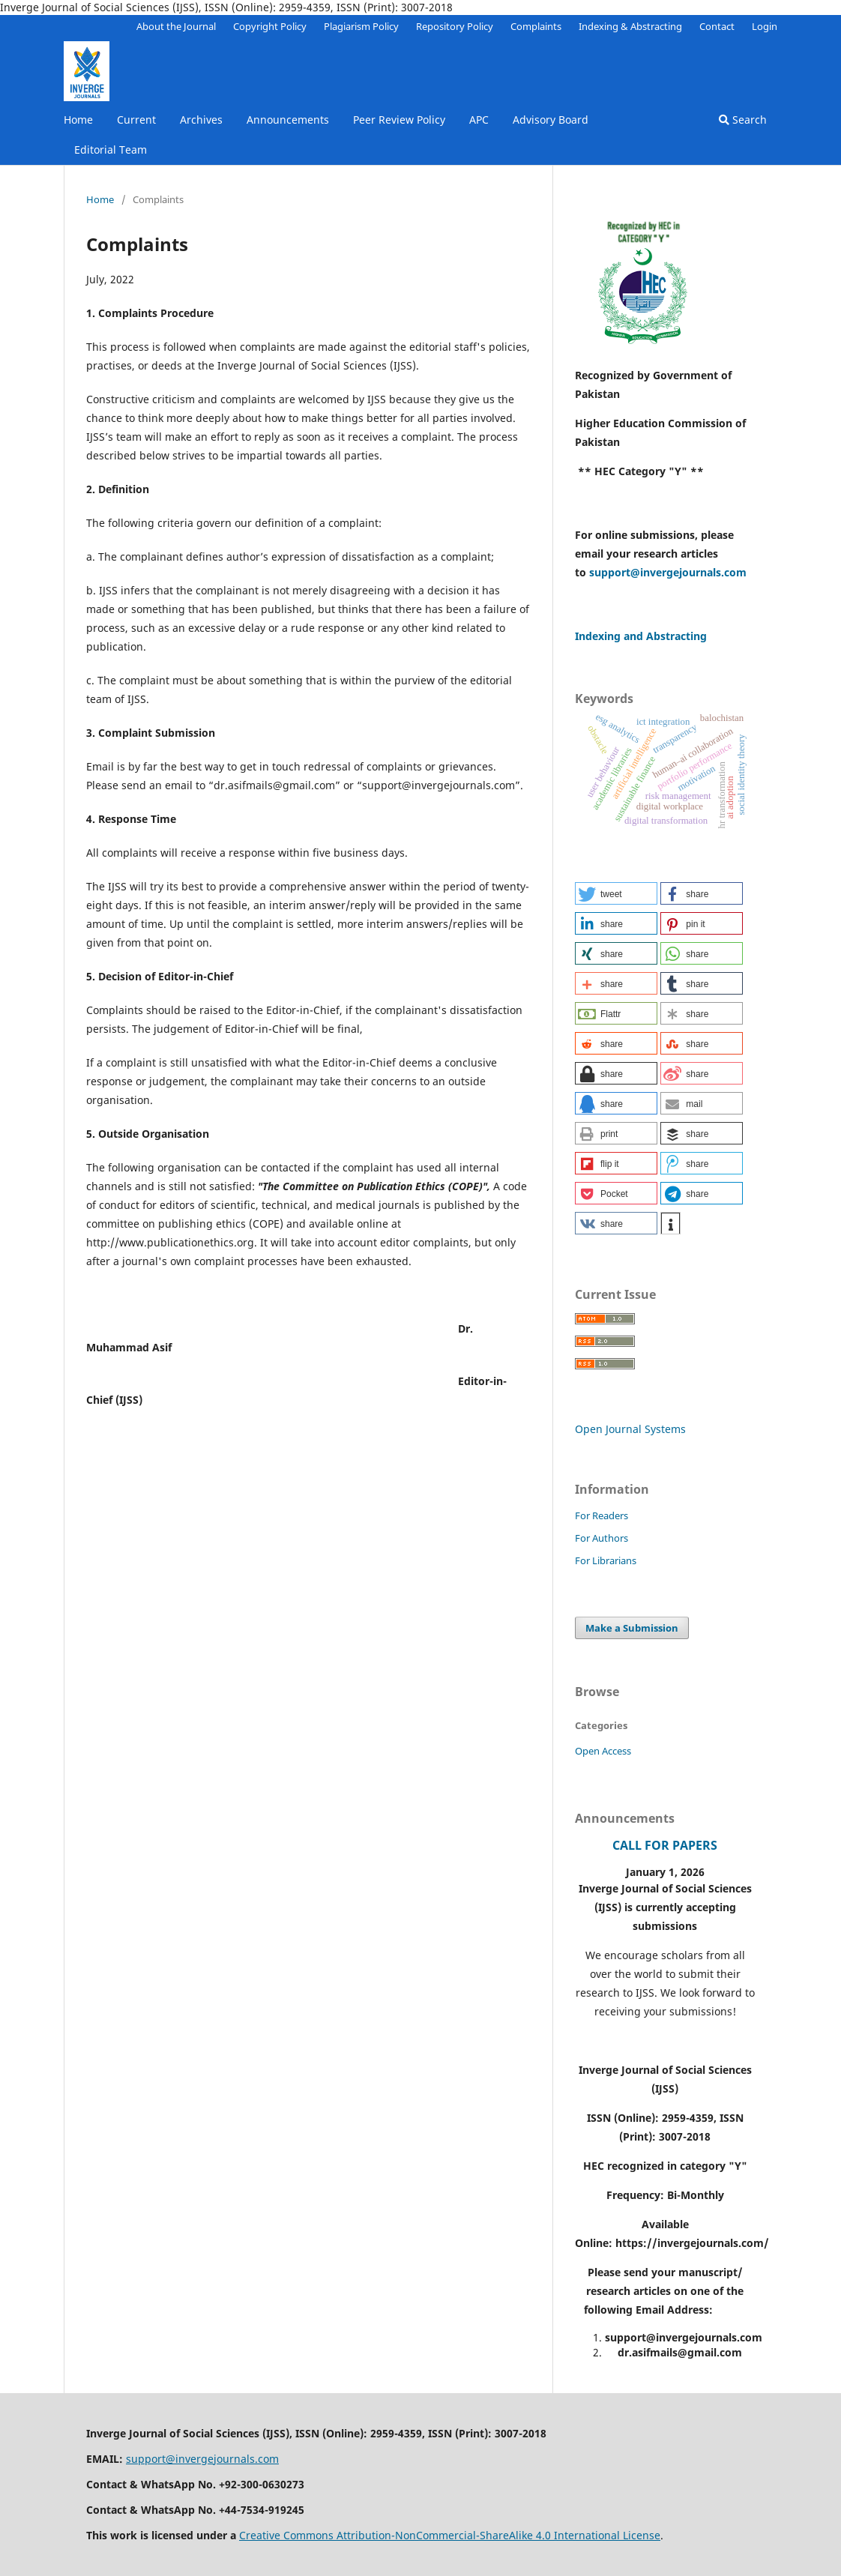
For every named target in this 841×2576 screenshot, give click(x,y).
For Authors (601, 1538)
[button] (616, 893)
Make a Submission (631, 1628)
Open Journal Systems (630, 1429)
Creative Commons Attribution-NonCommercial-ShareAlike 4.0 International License (449, 2535)
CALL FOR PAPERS (664, 1845)
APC (479, 119)
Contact (717, 26)
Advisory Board (550, 119)
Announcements (288, 119)
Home (78, 119)
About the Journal (176, 26)
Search (743, 119)
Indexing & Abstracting (630, 26)
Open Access (603, 1751)
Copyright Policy (270, 26)
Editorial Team (110, 149)
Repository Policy (454, 26)
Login (764, 26)
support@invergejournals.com (668, 572)
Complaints (535, 26)
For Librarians (605, 1560)
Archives (201, 119)
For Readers (601, 1515)
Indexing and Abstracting (641, 636)
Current (136, 119)
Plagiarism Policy (361, 26)
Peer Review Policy (399, 119)
